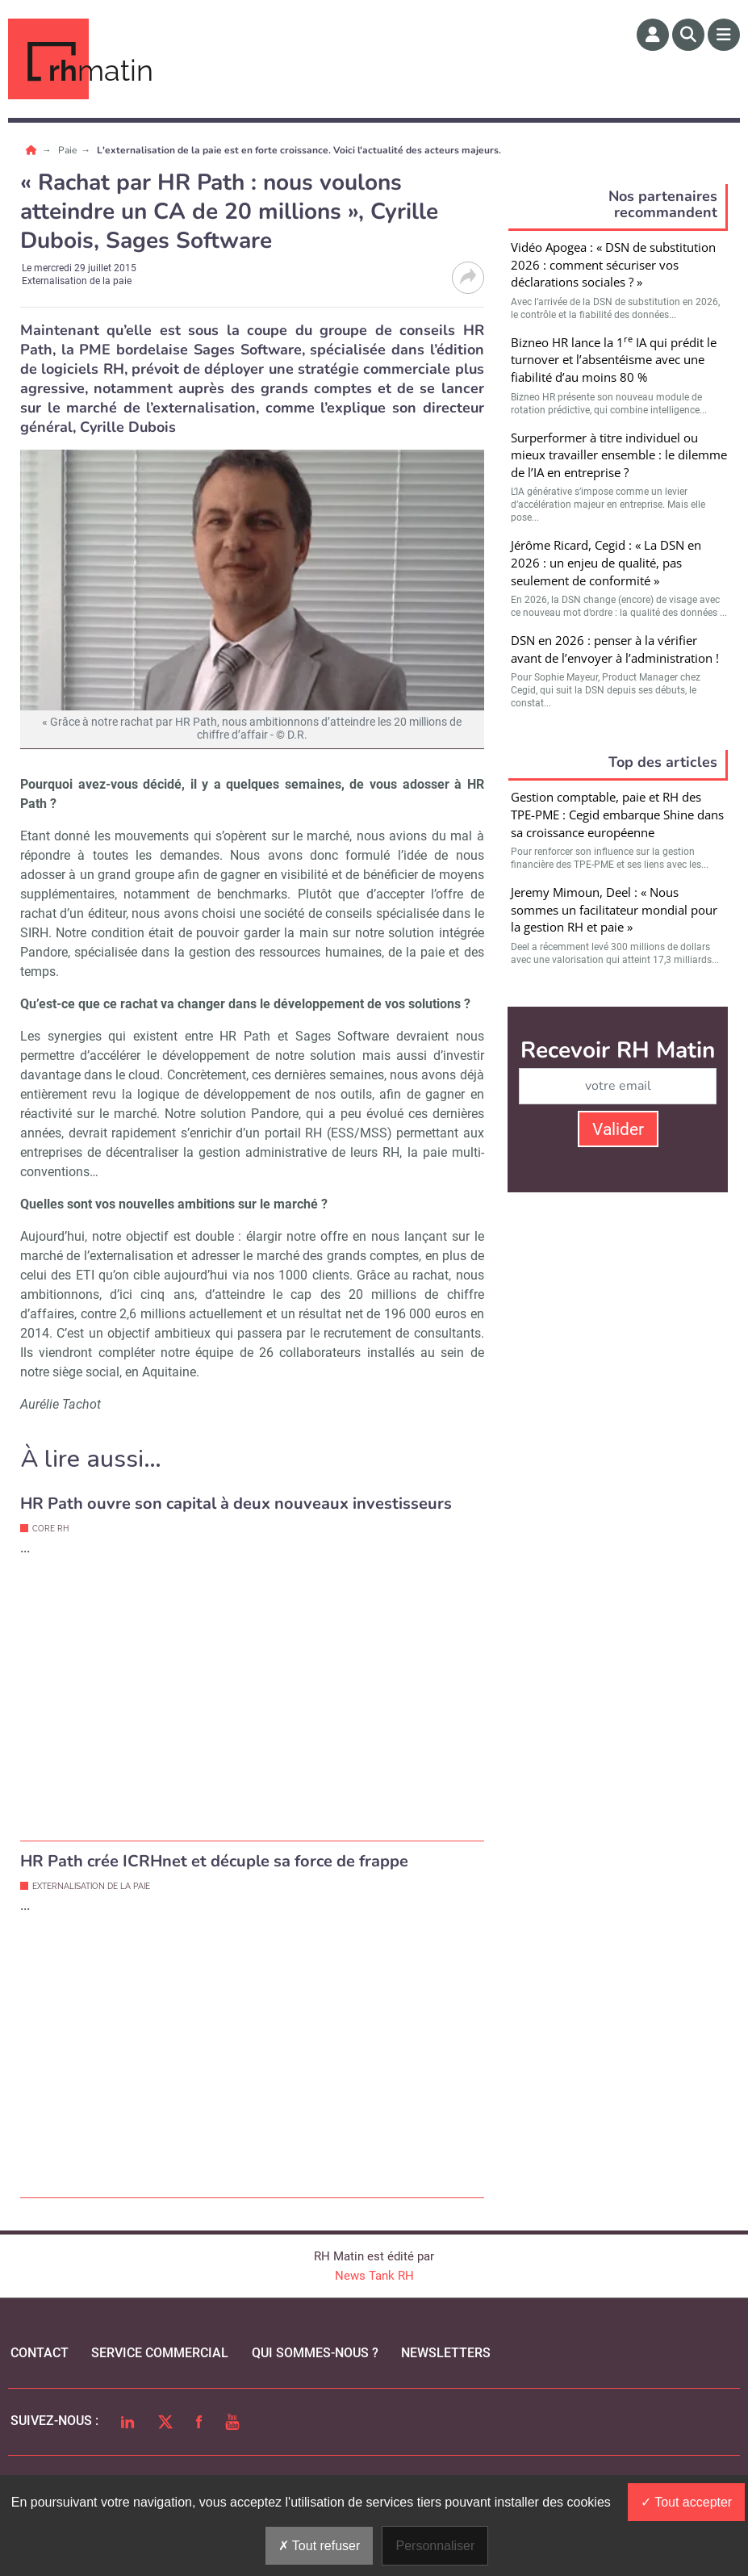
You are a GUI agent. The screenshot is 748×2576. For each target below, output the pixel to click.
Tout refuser (319, 2546)
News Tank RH (374, 2275)
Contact (39, 2352)
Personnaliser (434, 2546)
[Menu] (724, 35)
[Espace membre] (653, 35)
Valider (618, 1129)
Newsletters (446, 2352)
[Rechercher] (688, 35)
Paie (68, 150)
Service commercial (159, 2352)
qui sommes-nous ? (315, 2352)
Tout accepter (686, 2502)
